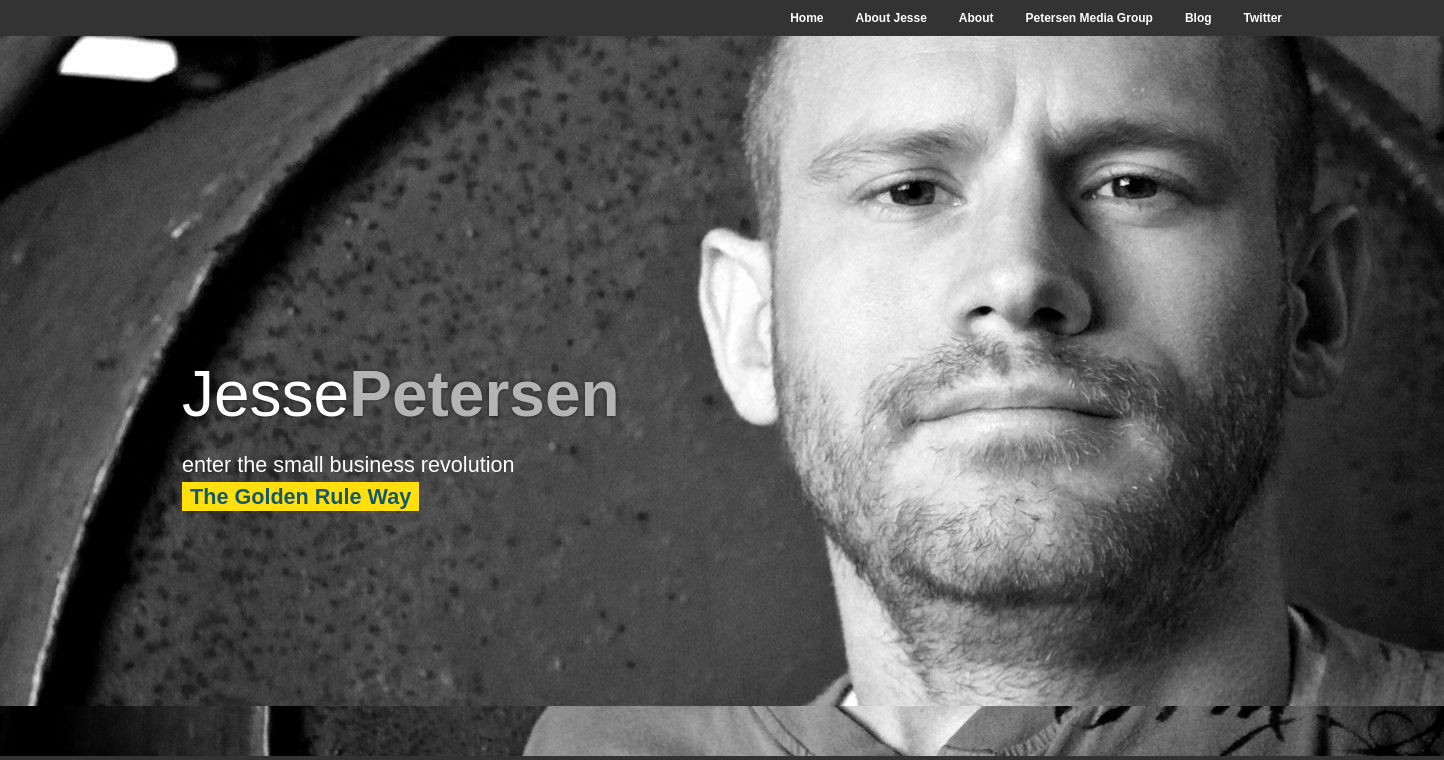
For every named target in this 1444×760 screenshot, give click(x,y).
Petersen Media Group (1089, 18)
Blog (1198, 18)
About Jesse (890, 18)
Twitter (1263, 18)
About (976, 18)
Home (806, 18)
